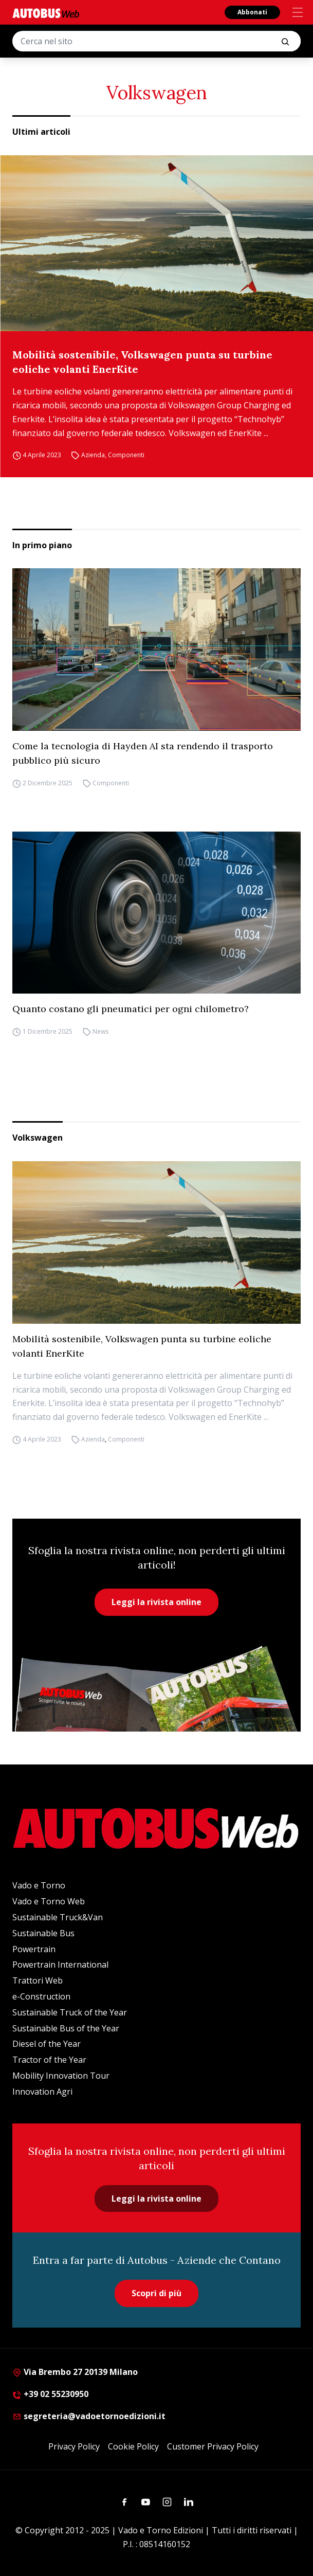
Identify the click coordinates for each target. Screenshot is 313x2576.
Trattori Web (37, 1980)
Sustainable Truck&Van (57, 1917)
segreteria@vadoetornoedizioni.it (88, 2416)
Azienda (93, 455)
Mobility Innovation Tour (60, 2075)
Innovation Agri (42, 2091)
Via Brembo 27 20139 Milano (75, 2371)
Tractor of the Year (49, 2059)
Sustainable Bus (43, 1933)
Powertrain (34, 1949)
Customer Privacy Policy (213, 2446)
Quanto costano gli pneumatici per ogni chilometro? (130, 1009)
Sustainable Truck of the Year (69, 2012)
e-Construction (41, 1996)
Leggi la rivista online (156, 1602)
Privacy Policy (74, 2446)
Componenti (126, 455)
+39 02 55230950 (50, 2394)
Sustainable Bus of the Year (65, 2028)
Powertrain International (60, 1964)
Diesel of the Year (46, 2043)
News (100, 1031)
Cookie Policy (133, 2446)
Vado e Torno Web (48, 1901)
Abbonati (252, 12)
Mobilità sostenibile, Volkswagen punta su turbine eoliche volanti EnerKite (142, 361)
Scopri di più (156, 2293)
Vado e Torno (38, 1885)
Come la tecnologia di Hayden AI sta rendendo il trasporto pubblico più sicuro (142, 753)
